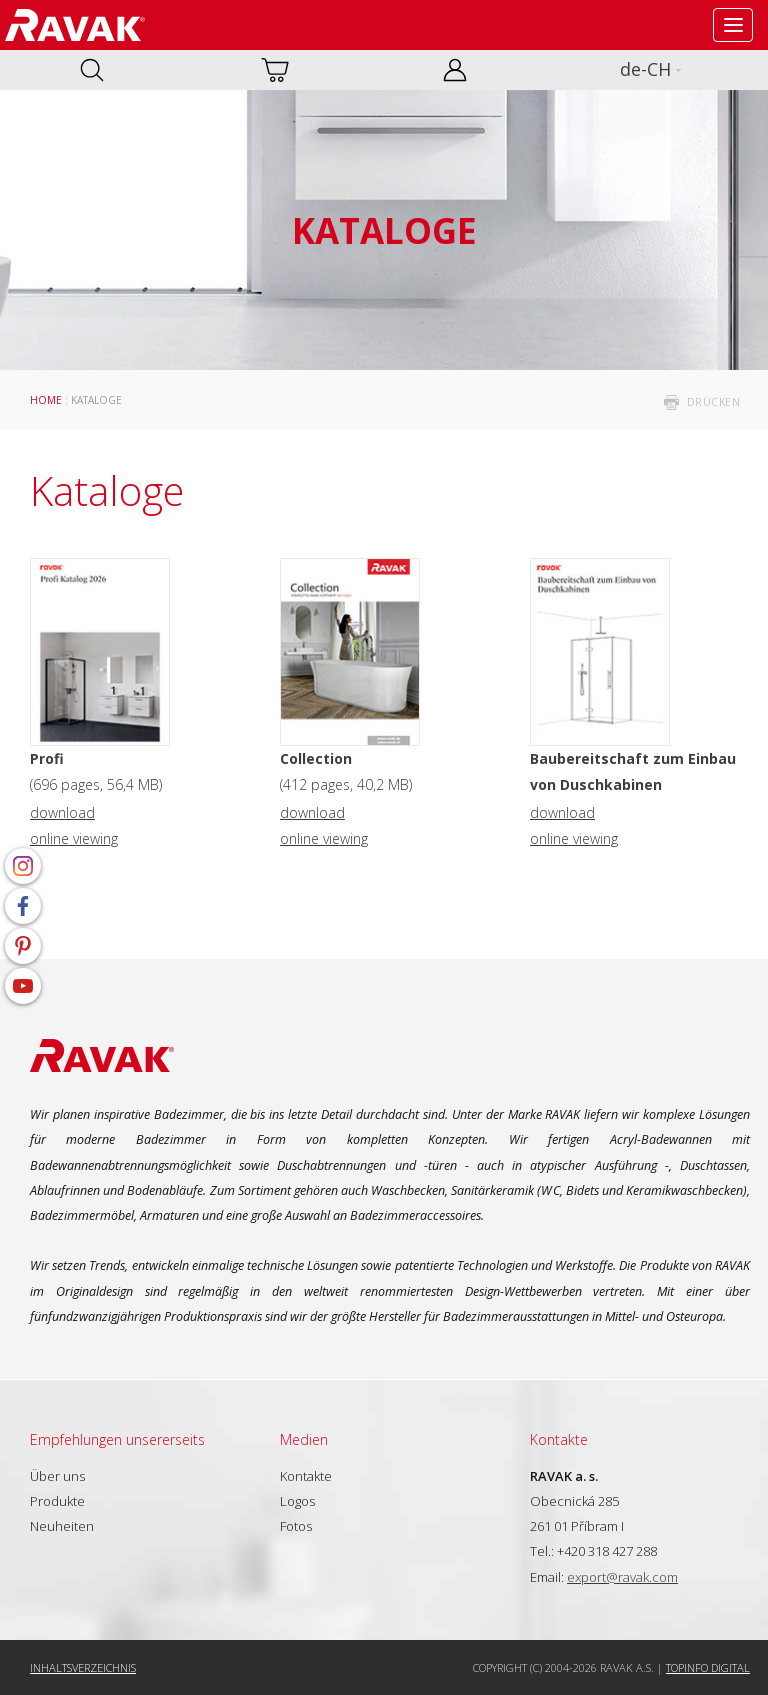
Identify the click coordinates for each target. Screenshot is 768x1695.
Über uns (57, 1476)
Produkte (57, 1501)
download (62, 812)
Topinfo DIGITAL (708, 1667)
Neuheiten (62, 1526)
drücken (714, 402)
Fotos (296, 1526)
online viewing (74, 838)
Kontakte (306, 1476)
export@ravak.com (622, 1577)
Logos (297, 1501)
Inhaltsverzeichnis (83, 1667)
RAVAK (75, 25)
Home (46, 400)
